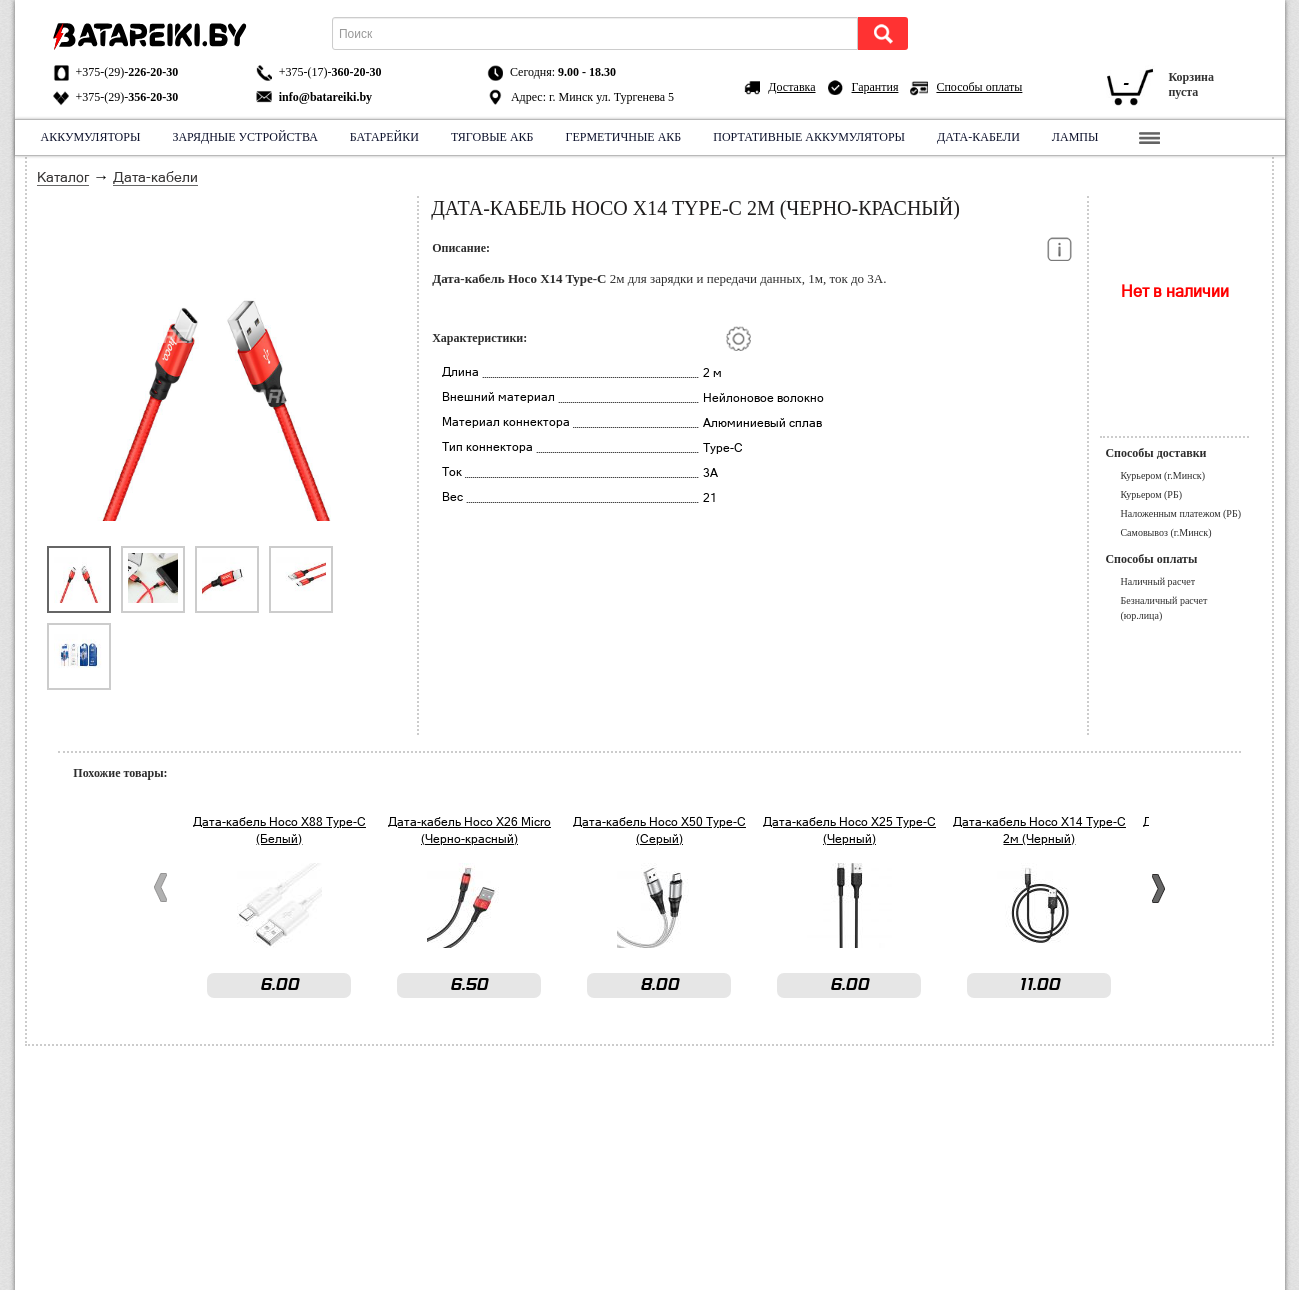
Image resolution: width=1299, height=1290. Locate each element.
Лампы (1075, 137)
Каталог (63, 177)
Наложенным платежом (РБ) (1180, 513)
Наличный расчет (1157, 581)
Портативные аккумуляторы (809, 137)
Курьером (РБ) (1151, 494)
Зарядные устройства (244, 137)
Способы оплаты (979, 87)
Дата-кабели (978, 137)
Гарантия (875, 87)
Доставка (791, 87)
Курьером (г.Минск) (1162, 475)
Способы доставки (1155, 453)
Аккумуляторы (91, 137)
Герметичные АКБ (624, 137)
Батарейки (384, 137)
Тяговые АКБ (492, 137)
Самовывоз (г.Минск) (1165, 532)
